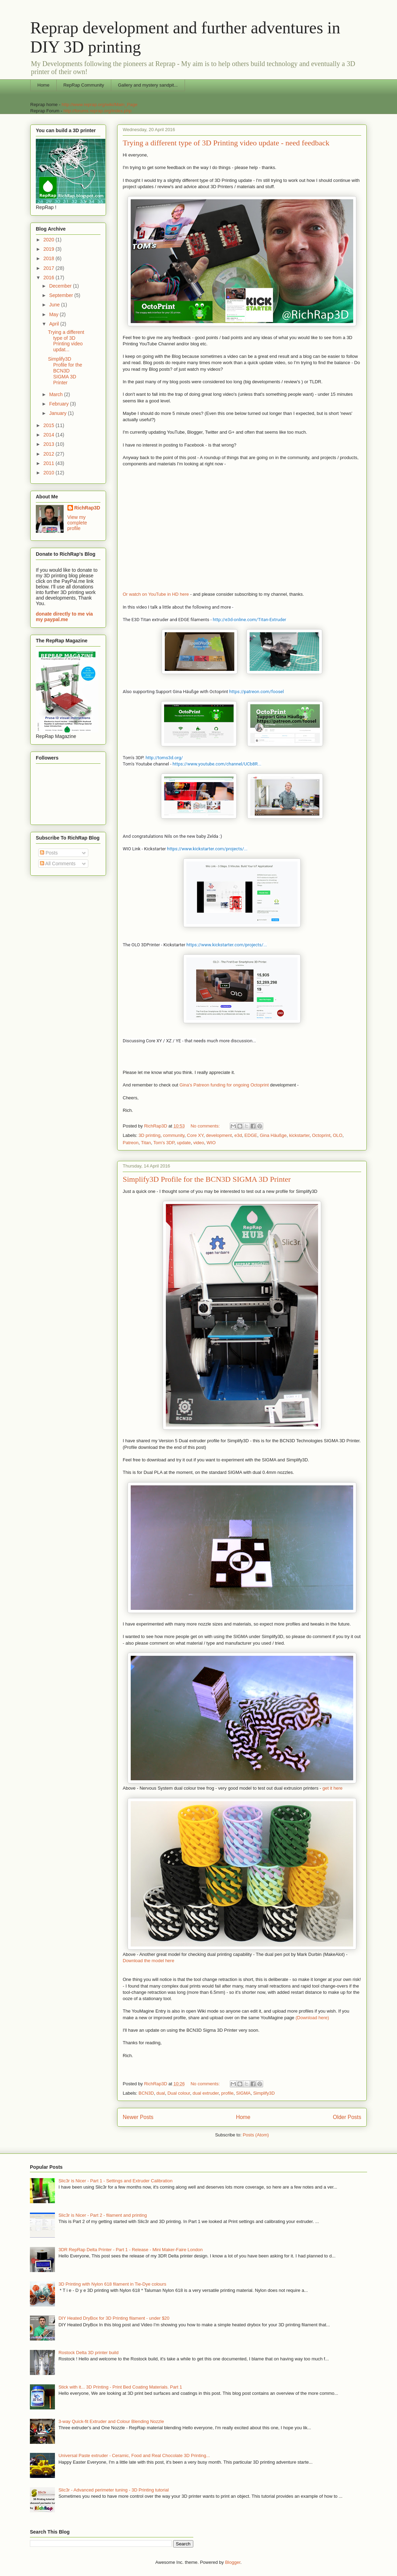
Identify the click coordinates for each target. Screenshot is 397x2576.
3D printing (150, 1135)
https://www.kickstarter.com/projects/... (207, 848)
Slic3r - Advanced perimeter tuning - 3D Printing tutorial (113, 2490)
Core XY (195, 1135)
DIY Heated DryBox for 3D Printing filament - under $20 (113, 2318)
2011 (49, 463)
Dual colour (179, 2093)
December (61, 286)
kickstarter (299, 1135)
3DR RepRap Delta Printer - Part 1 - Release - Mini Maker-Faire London (130, 2249)
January (58, 413)
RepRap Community (83, 85)
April (54, 324)
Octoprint (321, 1135)
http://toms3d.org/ (164, 757)
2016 (49, 277)
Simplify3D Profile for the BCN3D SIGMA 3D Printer (207, 1179)
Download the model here (148, 1960)
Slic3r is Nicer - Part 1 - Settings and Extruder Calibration (115, 2180)
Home (44, 85)
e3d (238, 1135)
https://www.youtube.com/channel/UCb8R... (216, 764)
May (54, 314)
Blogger (232, 2562)
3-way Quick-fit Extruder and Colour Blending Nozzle (111, 2421)
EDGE (250, 1135)
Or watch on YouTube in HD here (156, 594)
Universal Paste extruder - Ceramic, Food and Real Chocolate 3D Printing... (134, 2455)
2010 (49, 472)
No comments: (206, 1126)
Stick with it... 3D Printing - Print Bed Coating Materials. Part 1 (120, 2387)
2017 (49, 268)
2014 (49, 435)
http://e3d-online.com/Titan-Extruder (249, 619)
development (219, 1135)
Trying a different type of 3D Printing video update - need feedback (226, 142)
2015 (49, 425)
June (55, 304)
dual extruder (206, 2093)
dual (160, 2093)
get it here (332, 1788)
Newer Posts (138, 2117)
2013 (49, 444)
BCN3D (146, 2093)
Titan (146, 1142)
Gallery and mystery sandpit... (148, 85)
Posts (49, 853)
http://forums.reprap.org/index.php (97, 110)
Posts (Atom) (256, 2134)
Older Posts (347, 2117)
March (56, 394)
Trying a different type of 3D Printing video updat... (66, 340)
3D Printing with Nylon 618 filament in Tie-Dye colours (112, 2284)
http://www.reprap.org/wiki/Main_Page (99, 104)
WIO (211, 1142)
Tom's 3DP (164, 1142)
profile (227, 2093)
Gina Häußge (273, 1135)
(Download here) (312, 2017)
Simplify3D (264, 2093)
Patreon (131, 1142)
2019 (49, 249)
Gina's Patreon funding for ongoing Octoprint (224, 1085)
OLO (337, 1135)
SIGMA (243, 2093)
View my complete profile (77, 522)
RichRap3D (87, 508)
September (61, 295)
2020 (49, 239)
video (198, 1142)
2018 (49, 258)
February (59, 404)
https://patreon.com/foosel (256, 691)
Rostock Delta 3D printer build (88, 2352)
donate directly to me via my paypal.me (64, 616)
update (184, 1142)
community (174, 1135)
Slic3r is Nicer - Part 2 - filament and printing (102, 2215)
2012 (49, 454)
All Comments (57, 863)
